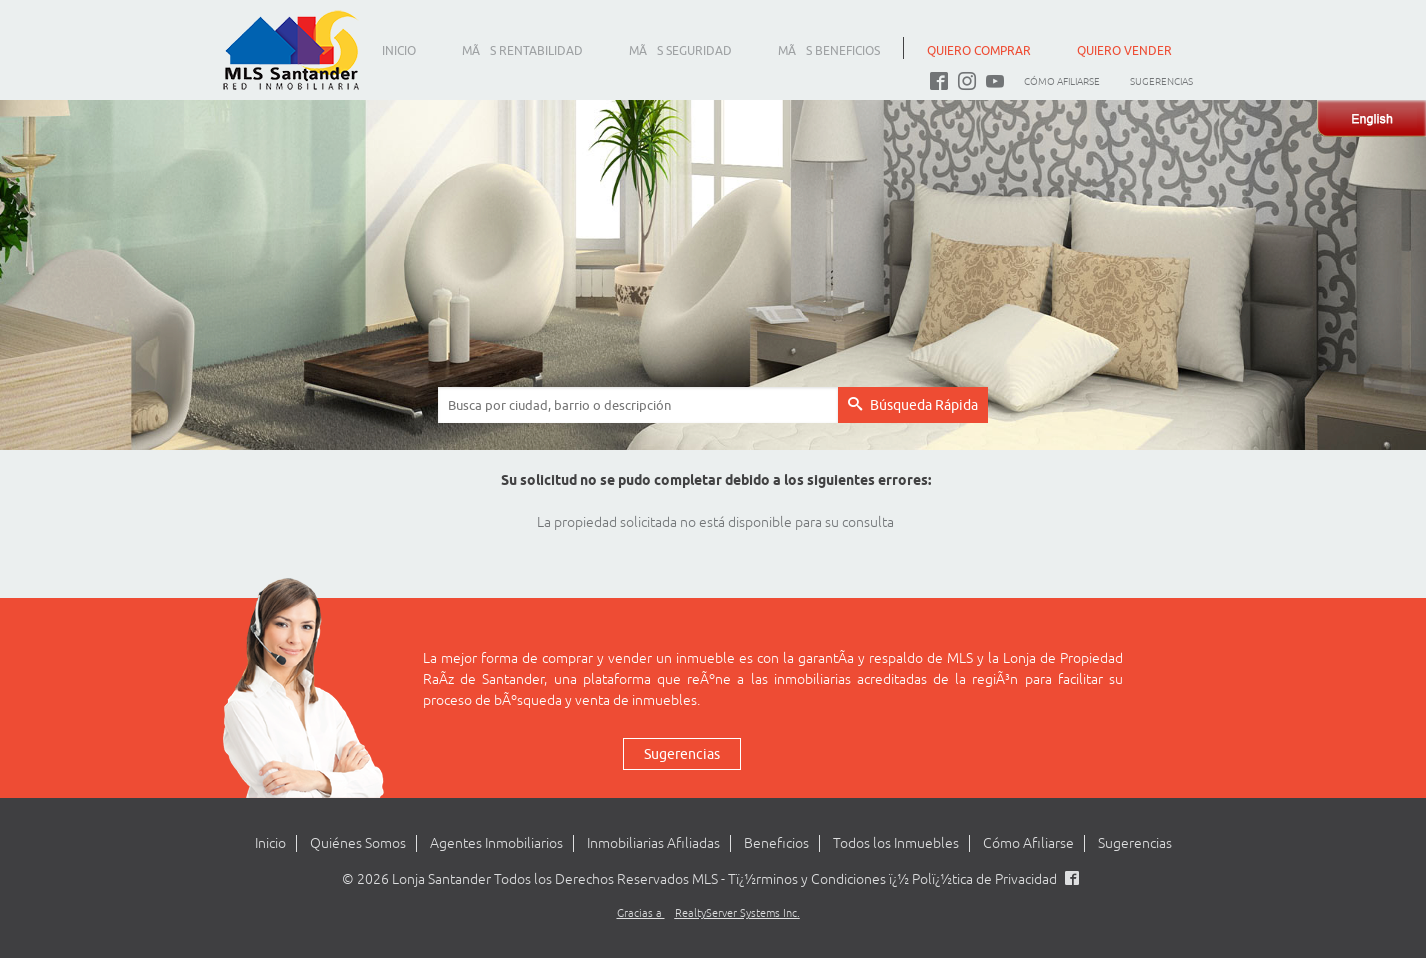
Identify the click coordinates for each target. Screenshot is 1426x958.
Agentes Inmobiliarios (496, 843)
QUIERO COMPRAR (979, 50)
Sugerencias (1161, 81)
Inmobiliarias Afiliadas (653, 843)
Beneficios (776, 843)
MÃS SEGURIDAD (680, 50)
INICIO (399, 50)
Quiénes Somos (358, 843)
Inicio (270, 843)
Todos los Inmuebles (896, 843)
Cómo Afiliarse (1062, 81)
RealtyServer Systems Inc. (737, 913)
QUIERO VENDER (1124, 50)
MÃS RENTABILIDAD (522, 50)
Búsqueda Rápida (913, 405)
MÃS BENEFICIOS (829, 50)
